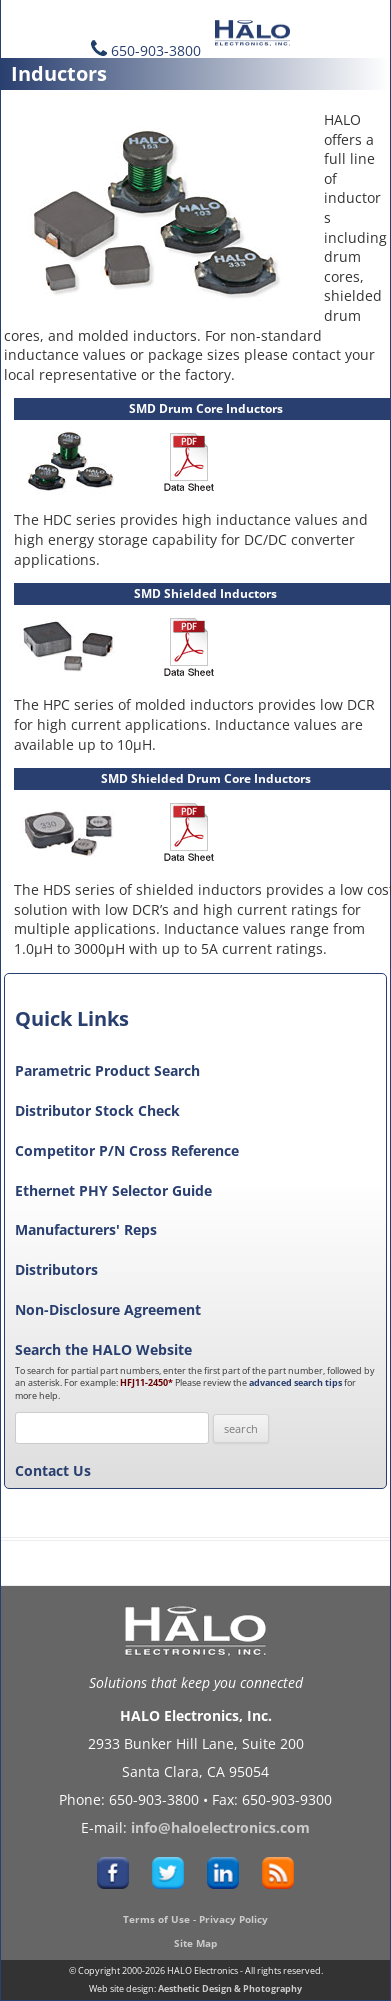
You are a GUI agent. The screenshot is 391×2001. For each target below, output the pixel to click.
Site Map (195, 1943)
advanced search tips (295, 1382)
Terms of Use (156, 1919)
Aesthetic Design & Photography (230, 1988)
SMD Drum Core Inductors (206, 408)
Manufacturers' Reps (86, 1229)
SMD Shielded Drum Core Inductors (206, 778)
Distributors (56, 1269)
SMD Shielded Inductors (205, 593)
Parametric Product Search (107, 1070)
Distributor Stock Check (97, 1110)
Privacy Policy (233, 1919)
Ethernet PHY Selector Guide (113, 1190)
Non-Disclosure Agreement (108, 1309)
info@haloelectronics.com (220, 1827)
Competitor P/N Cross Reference (127, 1150)
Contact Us (53, 1470)
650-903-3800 (156, 50)
